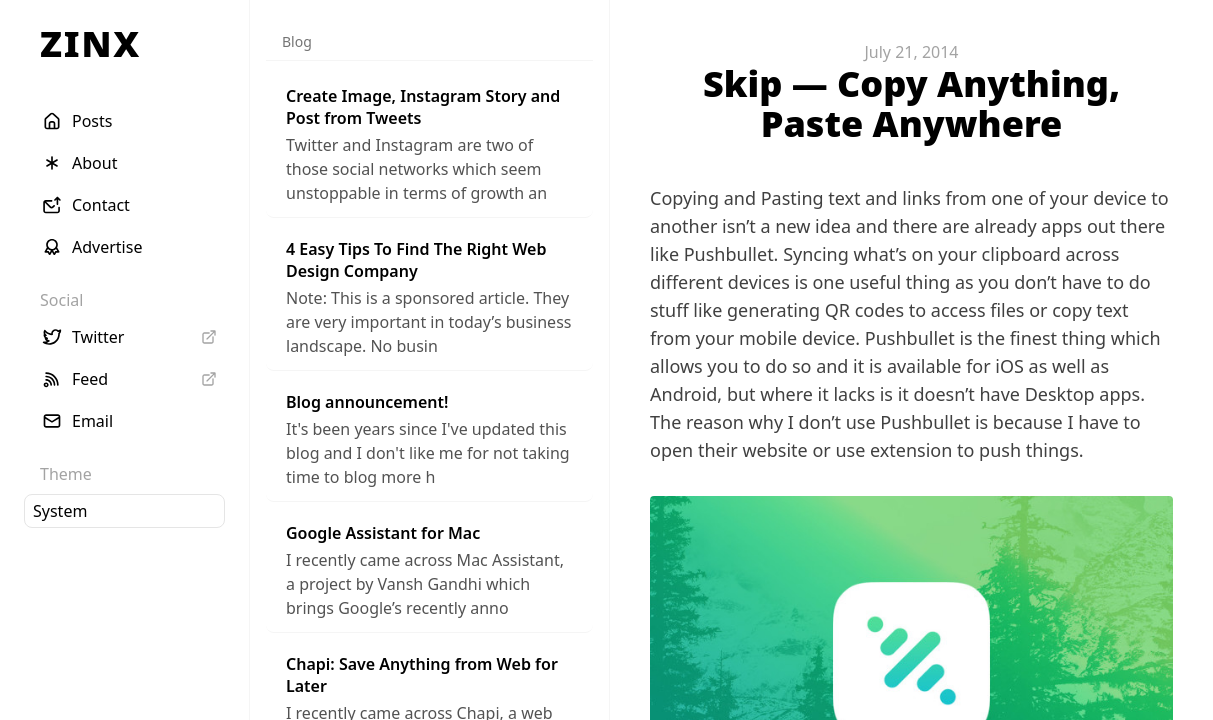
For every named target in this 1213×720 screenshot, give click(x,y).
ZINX (90, 43)
